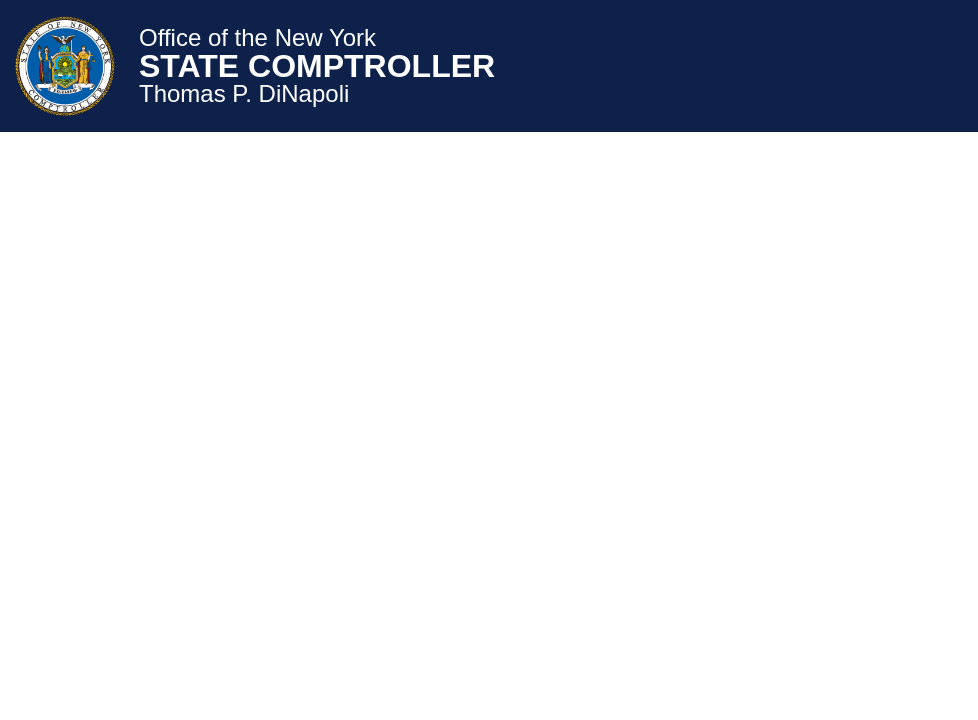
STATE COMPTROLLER (317, 66)
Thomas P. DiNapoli (244, 94)
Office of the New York (257, 38)
